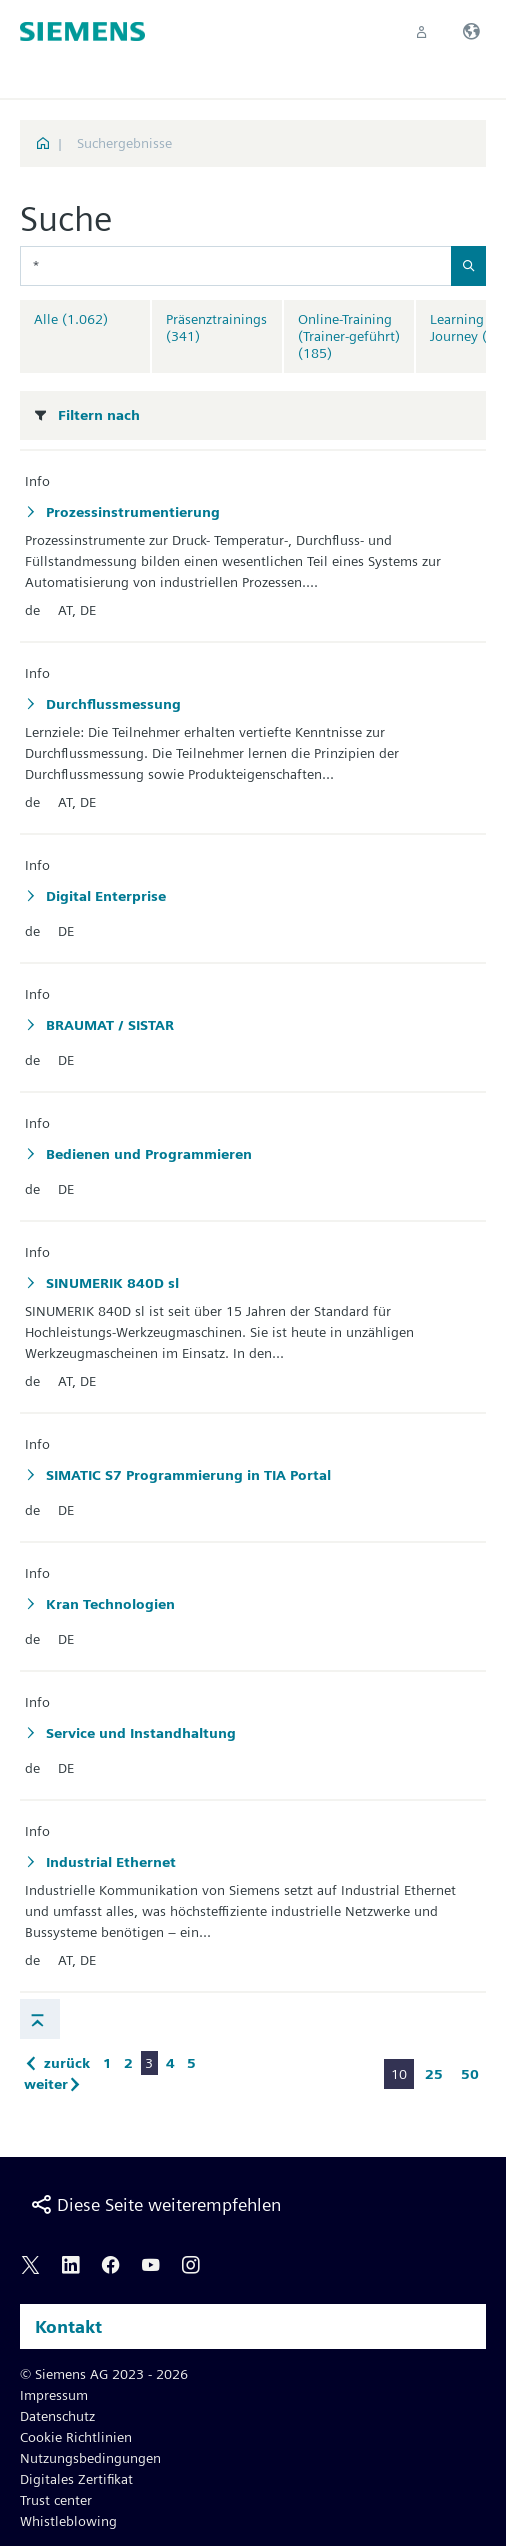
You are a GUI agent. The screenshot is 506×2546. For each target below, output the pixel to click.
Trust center (56, 2500)
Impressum (54, 2395)
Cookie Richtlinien (76, 2437)
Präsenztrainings (216, 327)
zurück (57, 2063)
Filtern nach (99, 415)
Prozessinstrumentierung (131, 512)
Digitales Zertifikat (76, 2479)
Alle (71, 319)
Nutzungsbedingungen (90, 2458)
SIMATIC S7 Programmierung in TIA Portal (186, 1475)
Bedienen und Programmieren (147, 1154)
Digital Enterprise (104, 896)
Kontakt (68, 2326)
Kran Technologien (108, 1604)
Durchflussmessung (111, 704)
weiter (56, 2084)
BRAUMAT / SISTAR (108, 1025)
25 (434, 2074)
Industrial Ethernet (109, 1862)
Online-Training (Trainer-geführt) (349, 336)
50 (470, 2074)
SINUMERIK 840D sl (110, 1283)
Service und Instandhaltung (139, 1733)
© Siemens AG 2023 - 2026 (104, 2374)
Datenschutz (57, 2416)
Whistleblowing (68, 2521)
